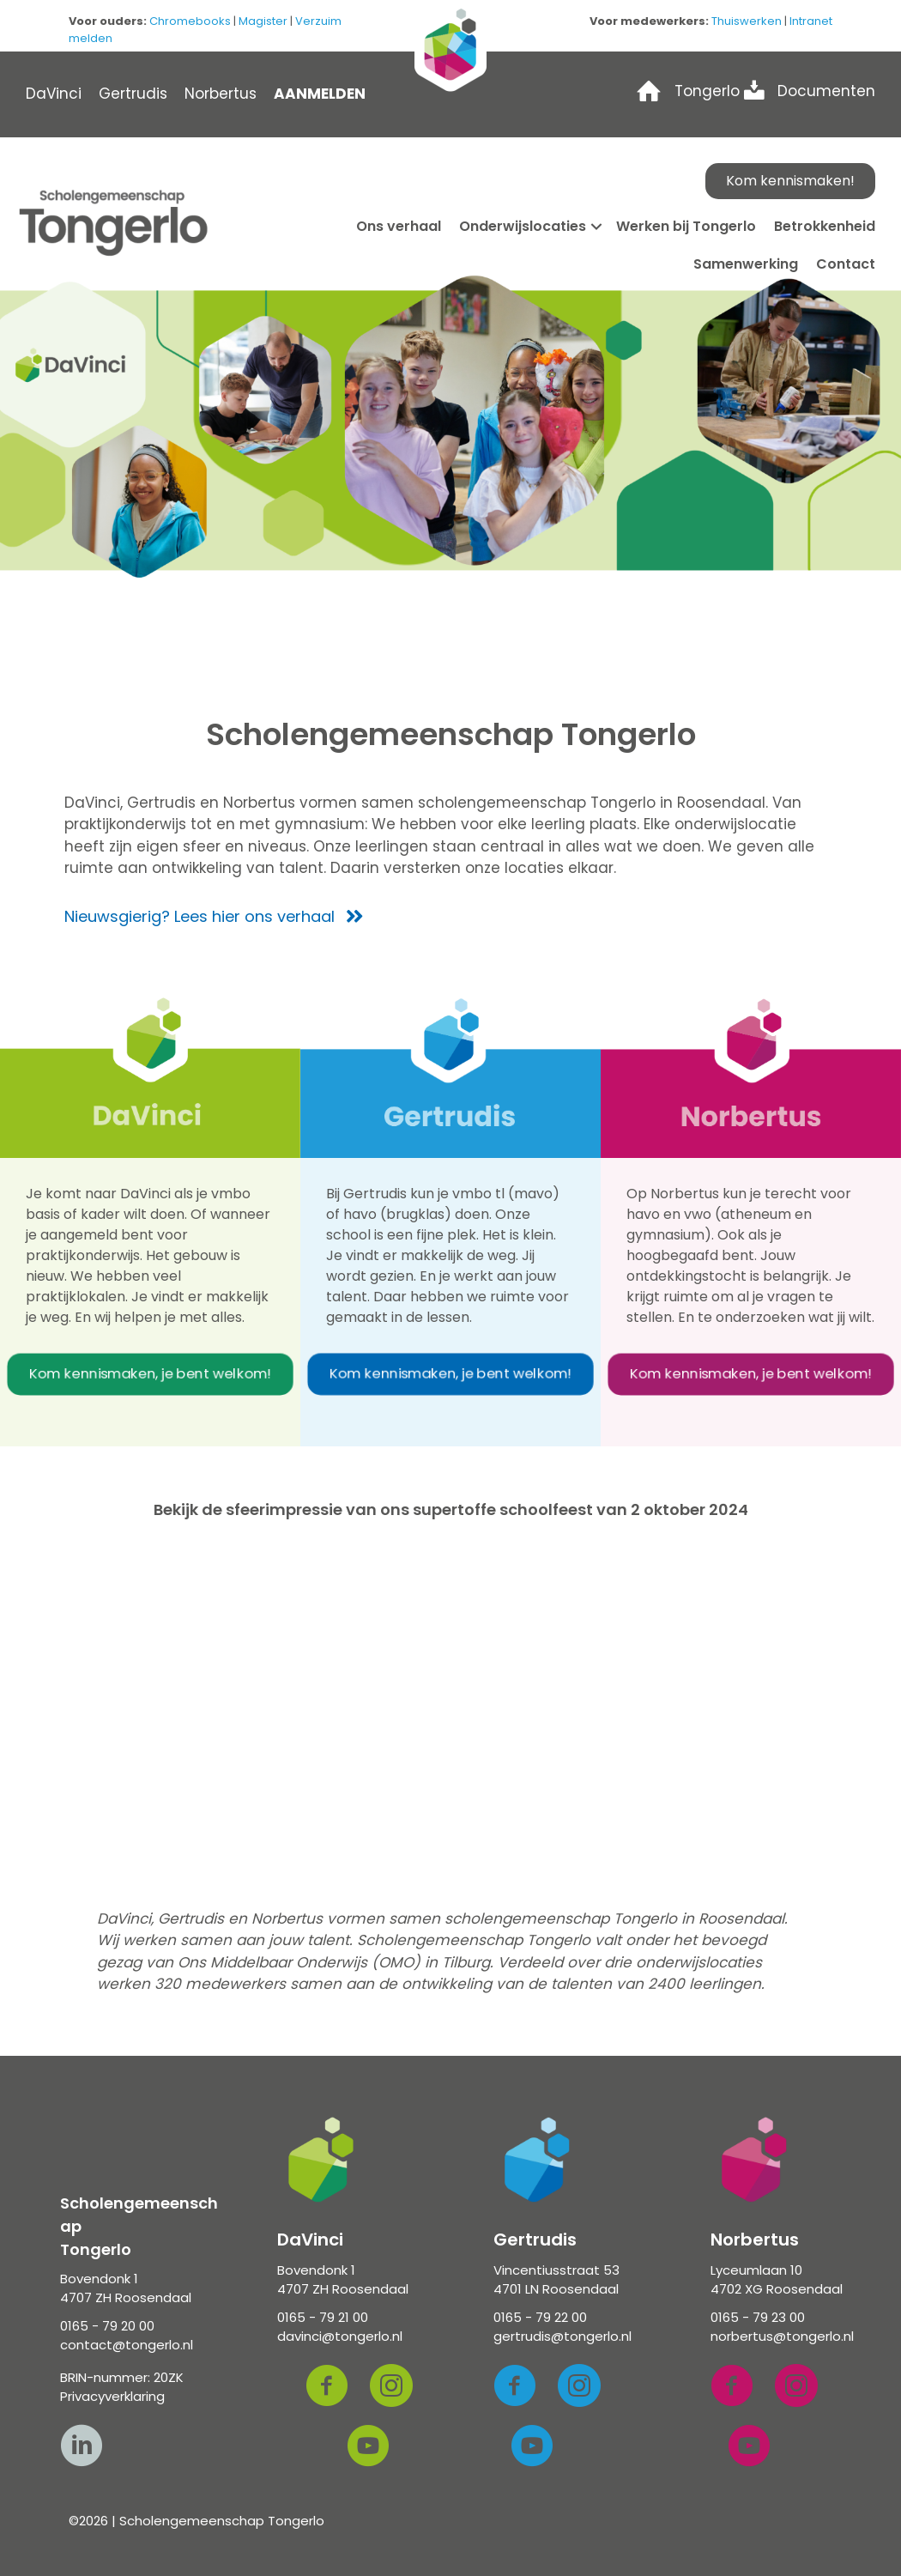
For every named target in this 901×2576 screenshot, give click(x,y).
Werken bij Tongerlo (686, 226)
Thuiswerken (746, 21)
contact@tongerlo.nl (126, 2345)
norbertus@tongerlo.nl (782, 2336)
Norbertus (220, 93)
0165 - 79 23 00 (758, 2317)
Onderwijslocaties (522, 226)
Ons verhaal (398, 226)
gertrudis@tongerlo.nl (562, 2336)
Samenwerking (745, 264)
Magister (263, 21)
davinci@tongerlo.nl (339, 2336)
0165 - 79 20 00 (107, 2326)
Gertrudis (133, 93)
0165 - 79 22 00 (540, 2317)
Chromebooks (190, 21)
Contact (845, 264)
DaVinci (54, 93)
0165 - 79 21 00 (322, 2317)
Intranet (810, 21)
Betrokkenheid (824, 226)
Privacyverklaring (112, 2396)
